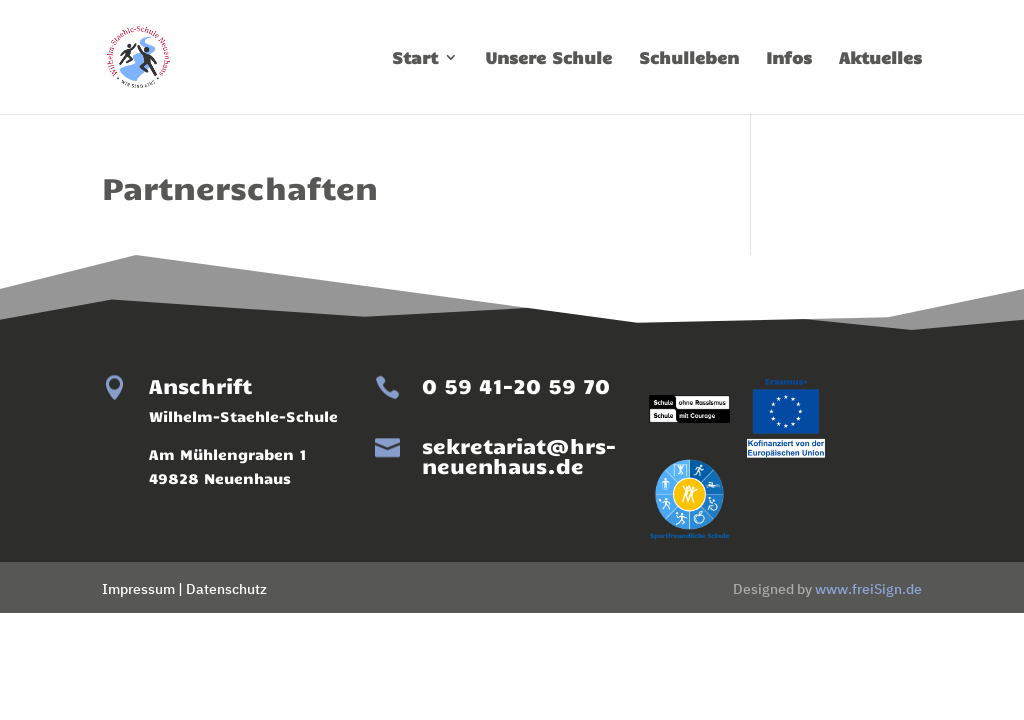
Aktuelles (880, 58)
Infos (789, 58)
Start (415, 58)
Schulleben (689, 58)
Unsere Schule (548, 58)
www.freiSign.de (868, 589)
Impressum (138, 589)
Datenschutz (226, 589)
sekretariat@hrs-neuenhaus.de (519, 455)
